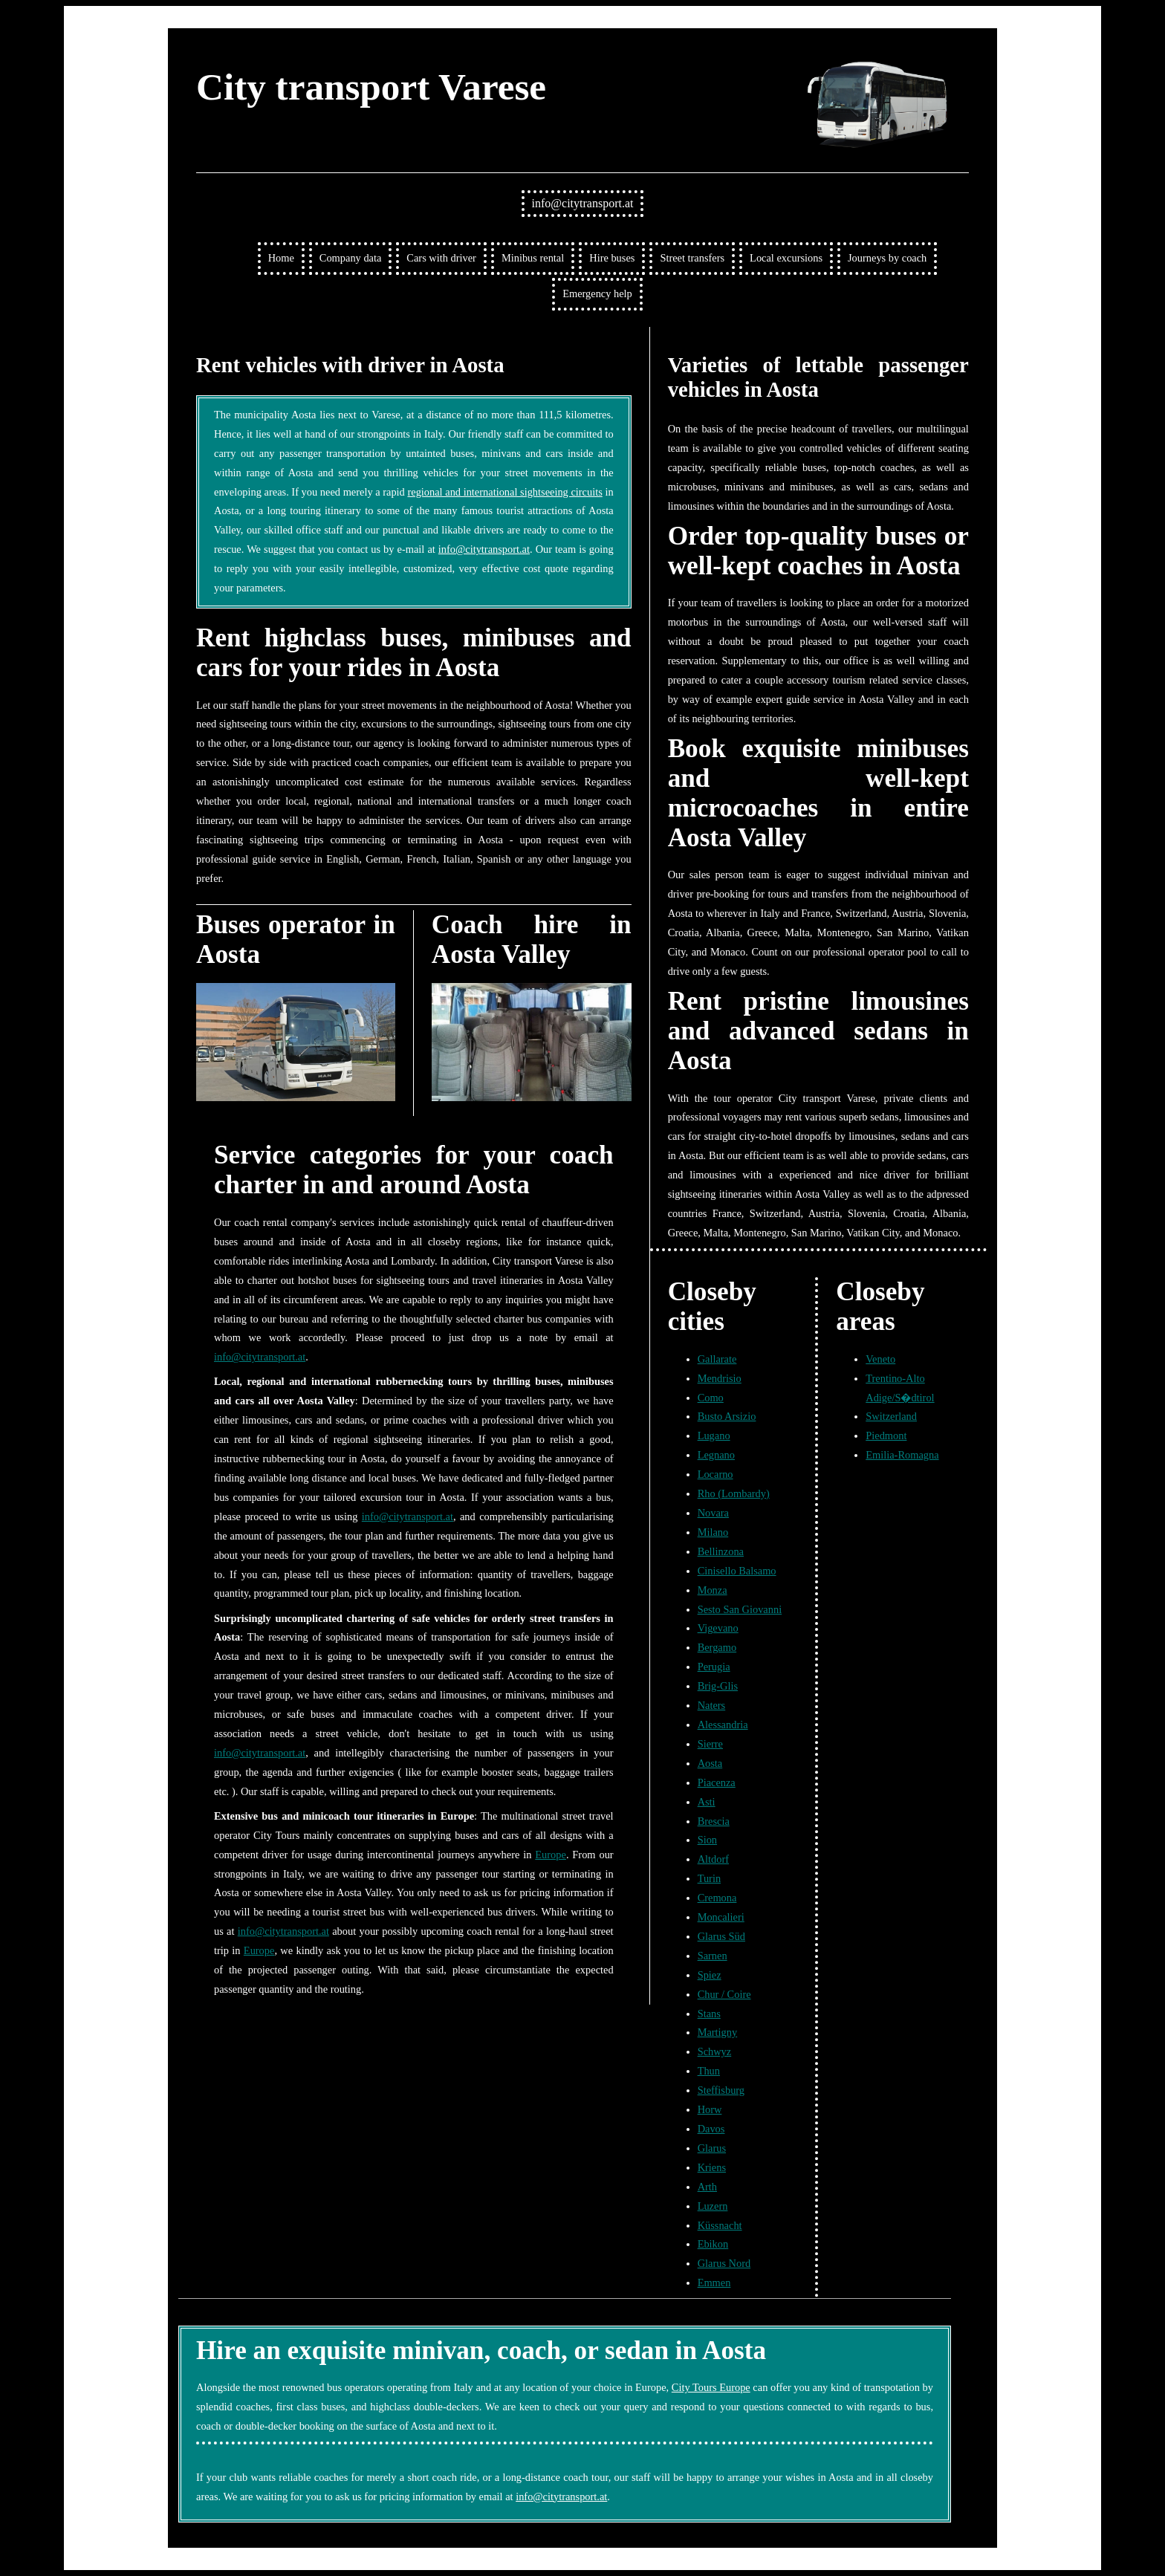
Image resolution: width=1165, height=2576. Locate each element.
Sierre (710, 1744)
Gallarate (717, 1359)
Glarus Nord (724, 2263)
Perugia (714, 1667)
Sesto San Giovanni (740, 1609)
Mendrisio (719, 1378)
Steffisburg (721, 2090)
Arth (707, 2187)
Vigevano (718, 1628)
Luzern (713, 2206)
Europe (550, 1854)
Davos (711, 2129)
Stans (709, 2013)
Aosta (710, 1763)
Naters (712, 1705)
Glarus (712, 2148)
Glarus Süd (721, 1936)
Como (711, 1398)
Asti (706, 1802)
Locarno (715, 1474)
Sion (707, 1840)
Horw (710, 2109)
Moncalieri (721, 1917)
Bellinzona (721, 1551)
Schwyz (715, 2051)
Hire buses (612, 258)
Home (281, 258)
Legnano (716, 1455)
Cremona (717, 1898)
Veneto (880, 1359)
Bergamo (717, 1647)
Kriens (712, 2167)
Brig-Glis (718, 1686)
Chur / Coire (724, 1994)
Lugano (714, 1435)
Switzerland (891, 1416)
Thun (709, 2071)
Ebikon (713, 2244)
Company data (350, 258)
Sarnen (712, 1956)
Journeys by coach (887, 258)
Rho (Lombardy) (734, 1493)
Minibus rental (533, 258)
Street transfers (692, 258)
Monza (712, 1590)
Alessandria (723, 1724)
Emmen (714, 2282)
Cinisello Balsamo (737, 1571)
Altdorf (713, 1859)
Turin (709, 1878)
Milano (713, 1532)
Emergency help (597, 293)
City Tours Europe (711, 2387)
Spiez (709, 1975)
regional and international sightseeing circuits (504, 492)
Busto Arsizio (727, 1416)
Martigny (718, 2032)
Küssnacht (720, 2225)
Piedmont (886, 1435)
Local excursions (786, 258)
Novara (713, 1513)
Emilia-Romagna (902, 1455)
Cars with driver (441, 258)
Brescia (714, 1821)
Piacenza (717, 1782)
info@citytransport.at (583, 203)
